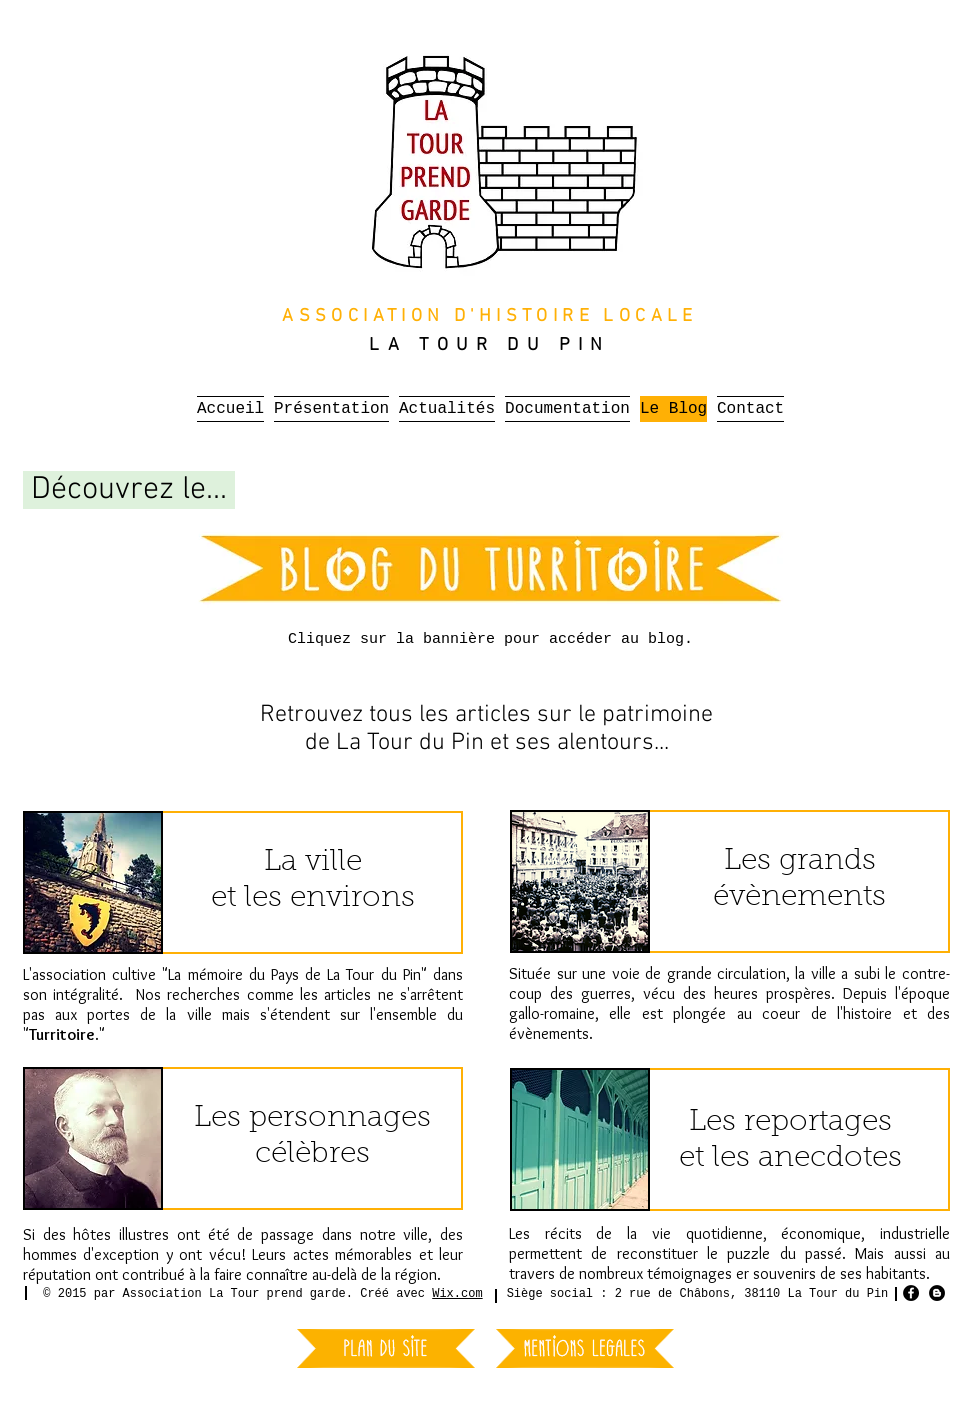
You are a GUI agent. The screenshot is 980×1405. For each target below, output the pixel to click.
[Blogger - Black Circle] (937, 1293)
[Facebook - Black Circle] (911, 1293)
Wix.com (457, 1294)
